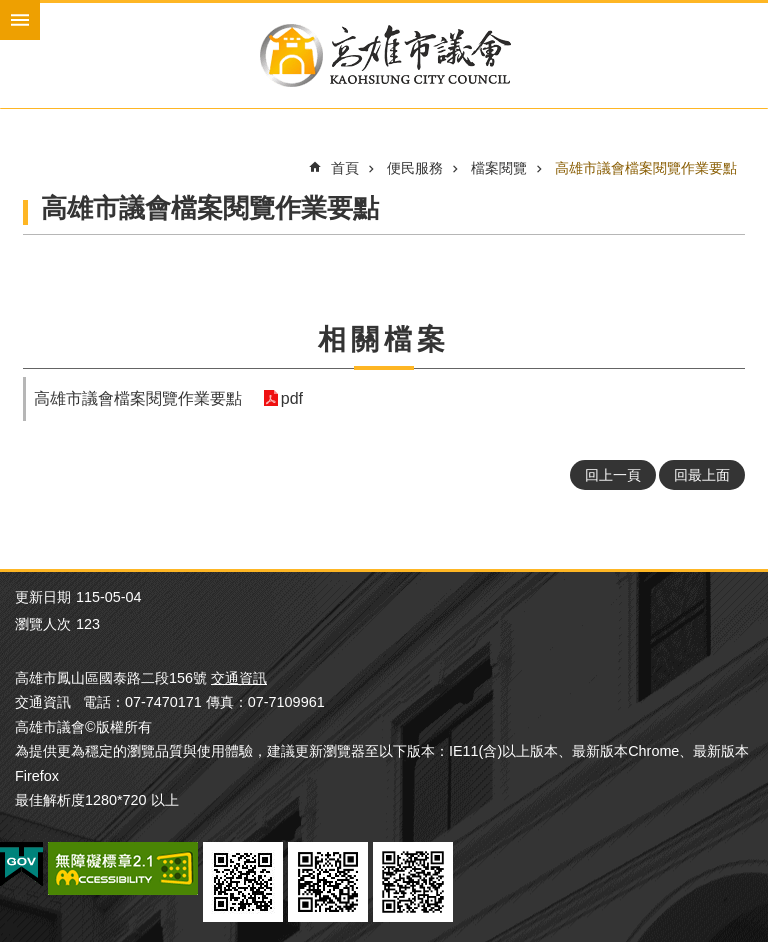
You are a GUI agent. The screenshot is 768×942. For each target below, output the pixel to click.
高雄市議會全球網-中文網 (384, 55)
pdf (291, 398)
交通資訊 (239, 678)
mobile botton (20, 20)
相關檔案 (384, 339)
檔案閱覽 (499, 168)
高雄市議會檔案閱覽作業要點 (646, 168)
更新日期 (43, 597)
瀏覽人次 (43, 624)
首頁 (345, 168)
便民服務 (415, 168)
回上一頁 (613, 475)
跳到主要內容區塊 (10, 10)
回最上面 (702, 475)
